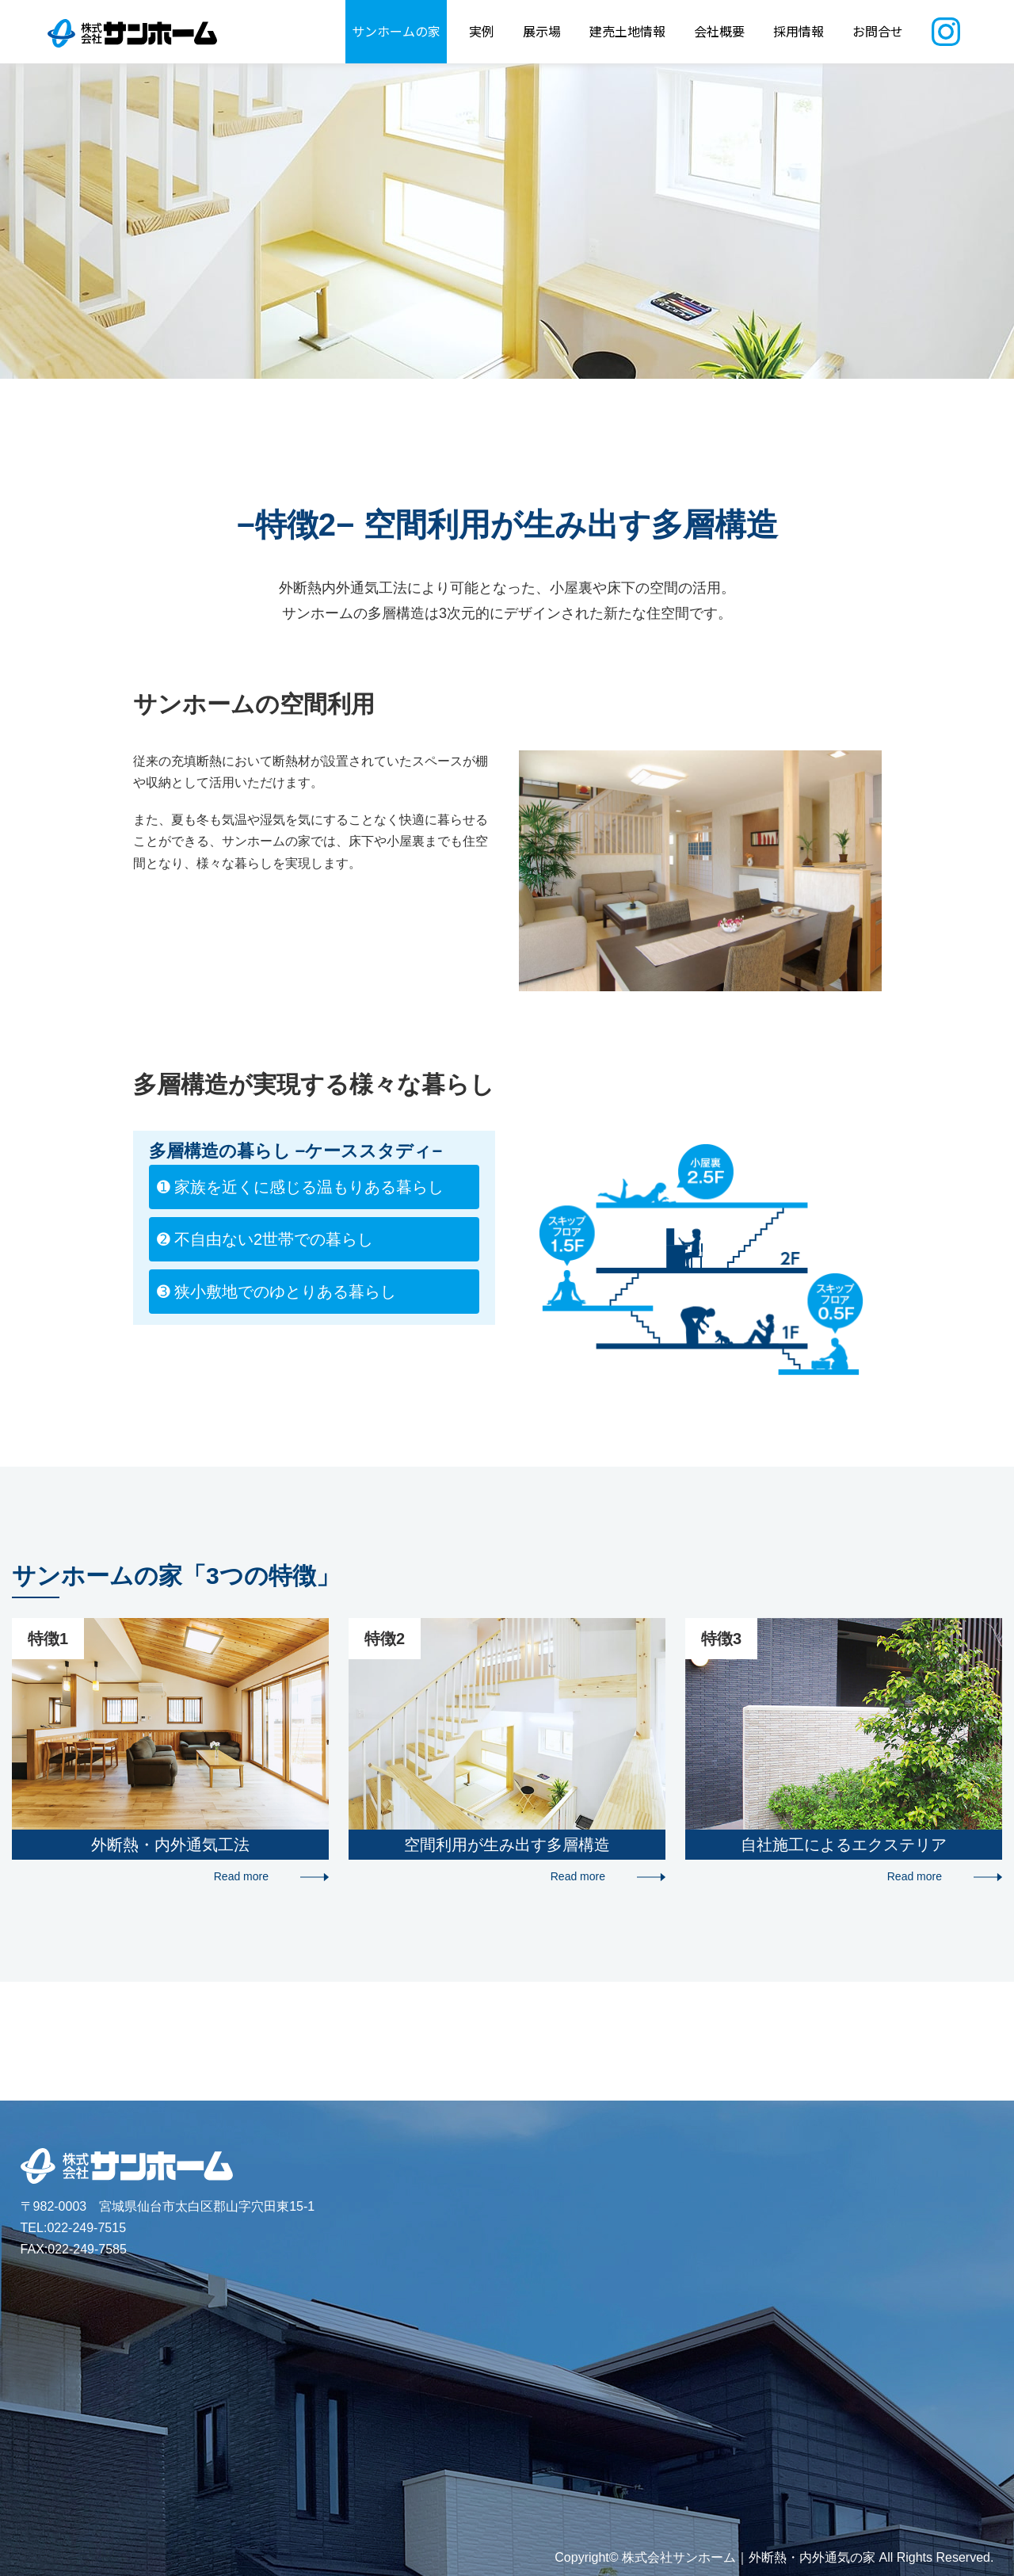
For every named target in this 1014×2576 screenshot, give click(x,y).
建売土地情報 (627, 30)
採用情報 (798, 30)
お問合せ (877, 30)
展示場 (542, 30)
